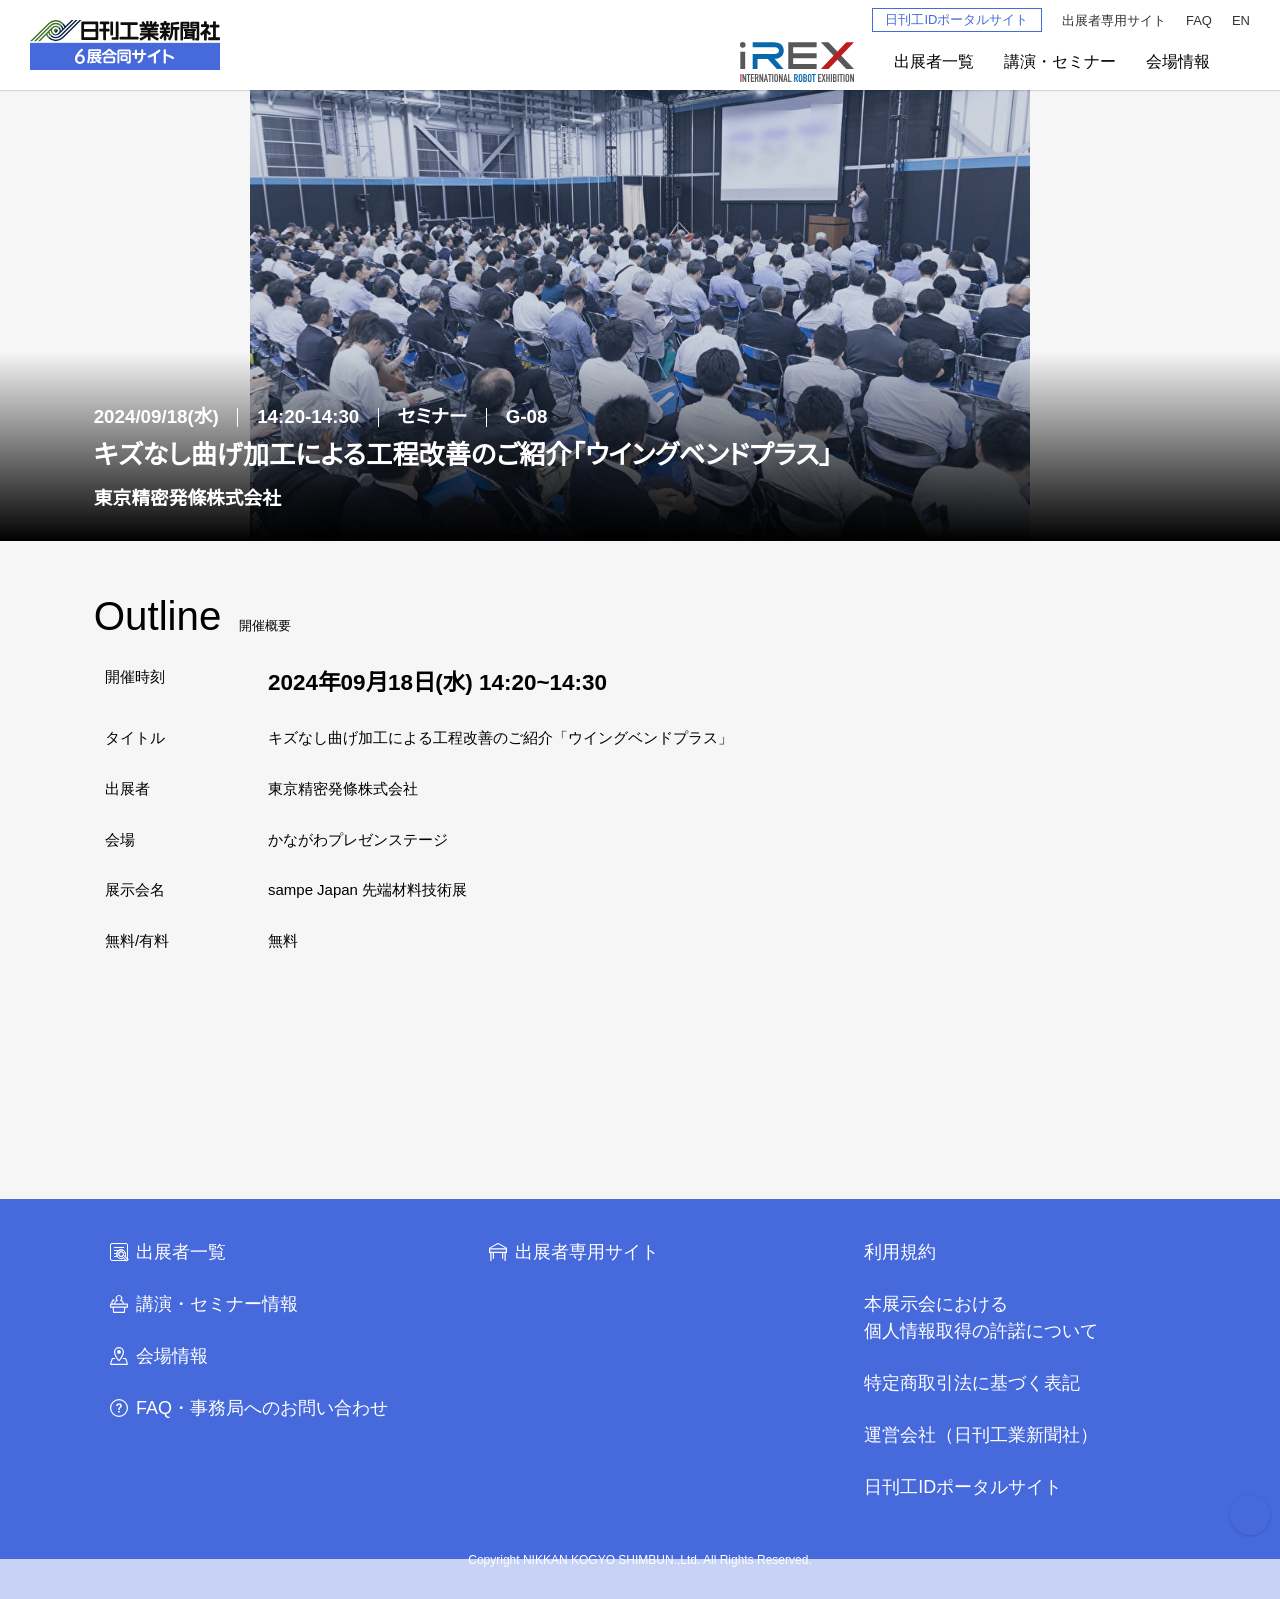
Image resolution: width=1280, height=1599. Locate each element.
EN (1241, 20)
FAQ (1199, 20)
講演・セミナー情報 (202, 1304)
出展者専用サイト (1114, 20)
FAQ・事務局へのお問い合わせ (247, 1408)
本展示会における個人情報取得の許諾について (981, 1317)
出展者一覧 (934, 61)
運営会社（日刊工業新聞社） (981, 1435)
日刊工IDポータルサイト (956, 19)
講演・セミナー (1060, 61)
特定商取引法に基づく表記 (972, 1383)
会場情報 (1178, 61)
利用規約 (900, 1252)
